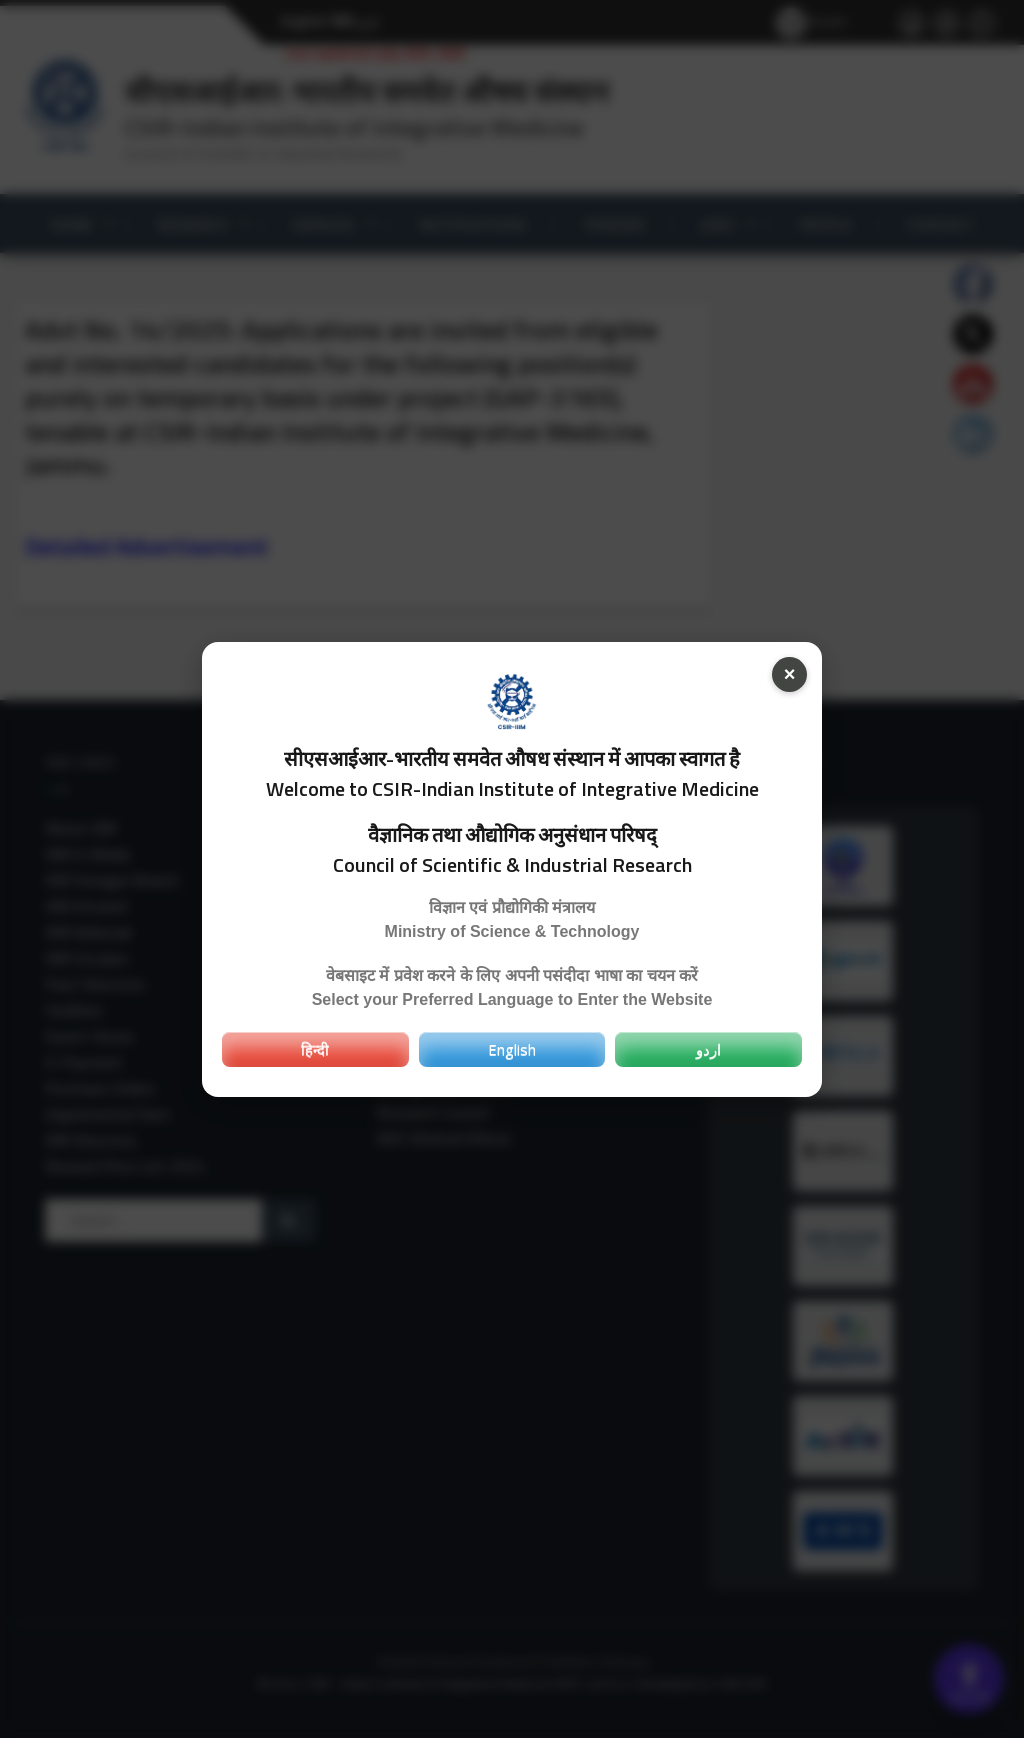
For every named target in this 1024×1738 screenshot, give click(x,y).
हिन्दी (315, 1049)
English (512, 1049)
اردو (708, 1049)
